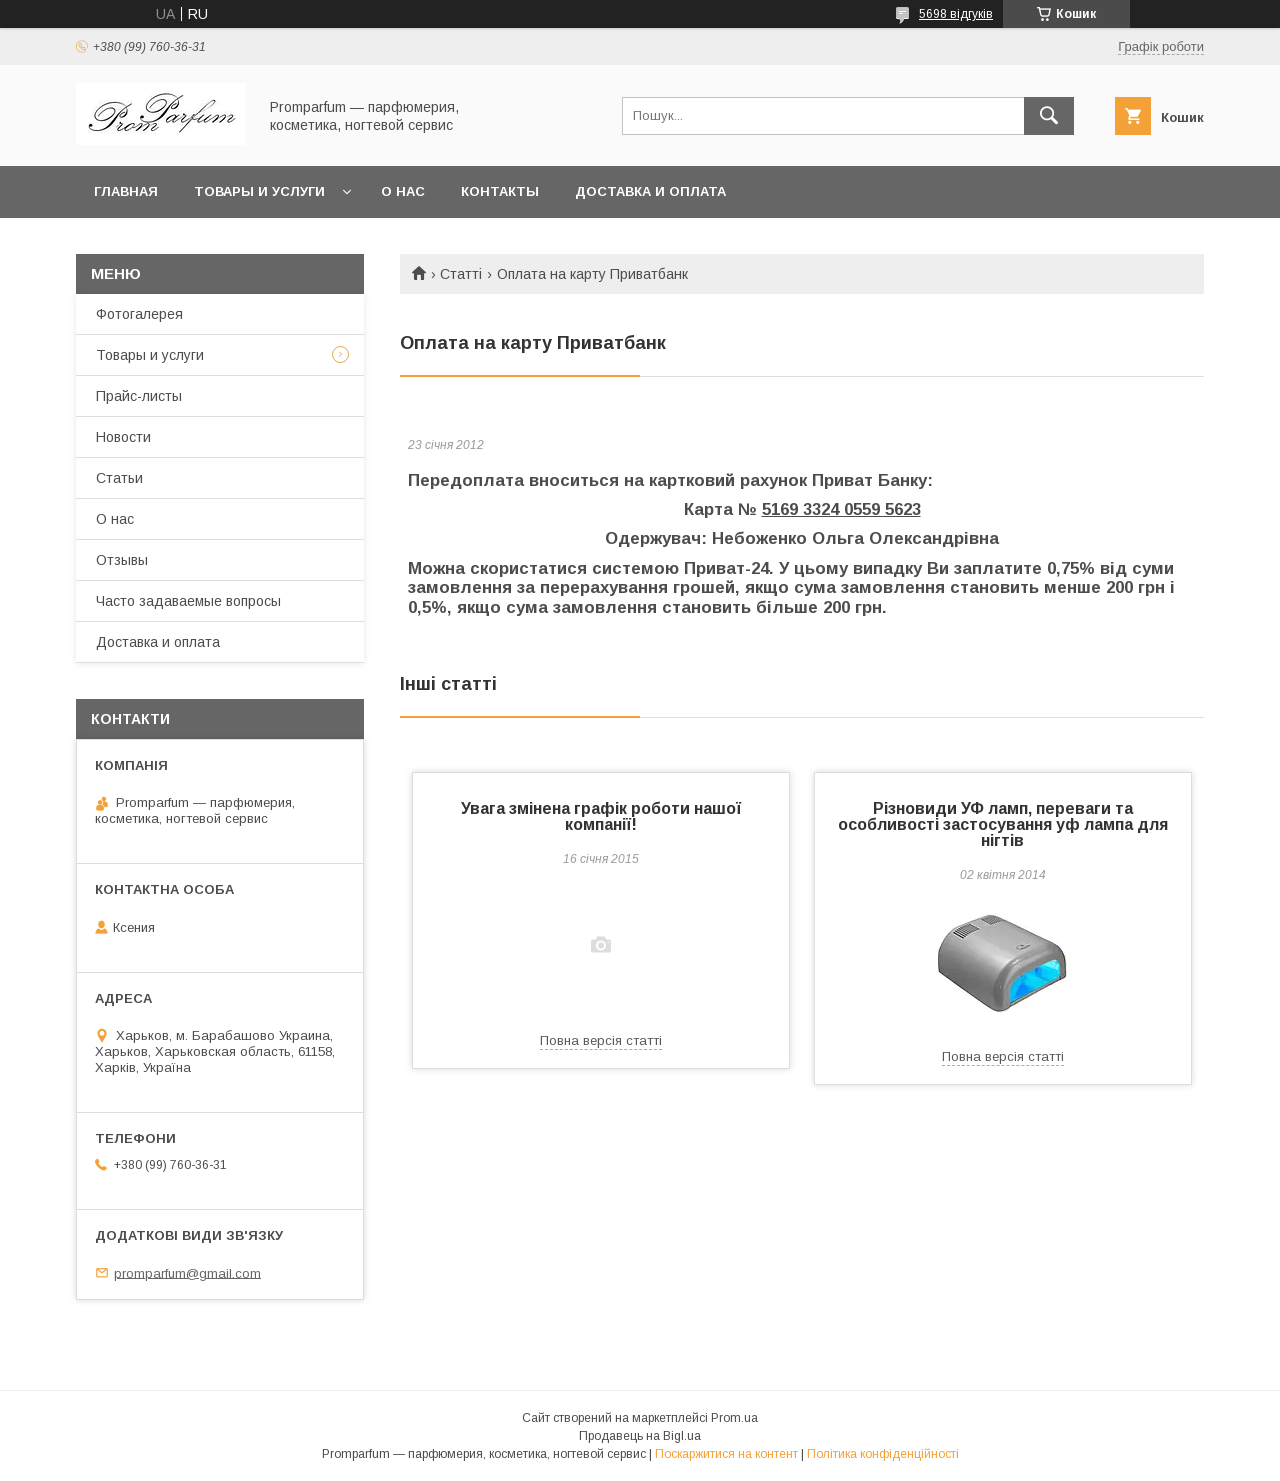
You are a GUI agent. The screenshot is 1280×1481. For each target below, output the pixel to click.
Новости (123, 437)
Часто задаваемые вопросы (188, 601)
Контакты (500, 191)
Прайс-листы (139, 396)
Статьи (119, 478)
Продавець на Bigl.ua (640, 1436)
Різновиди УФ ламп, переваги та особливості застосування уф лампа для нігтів (1003, 824)
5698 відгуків (956, 14)
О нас (403, 191)
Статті (461, 274)
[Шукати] (1049, 116)
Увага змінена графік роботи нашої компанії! (601, 816)
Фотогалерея (139, 314)
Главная (126, 191)
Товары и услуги (259, 191)
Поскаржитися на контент (726, 1454)
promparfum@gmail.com (187, 1272)
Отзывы (122, 560)
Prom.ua (734, 1418)
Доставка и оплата (650, 191)
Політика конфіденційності (883, 1454)
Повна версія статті (601, 1040)
